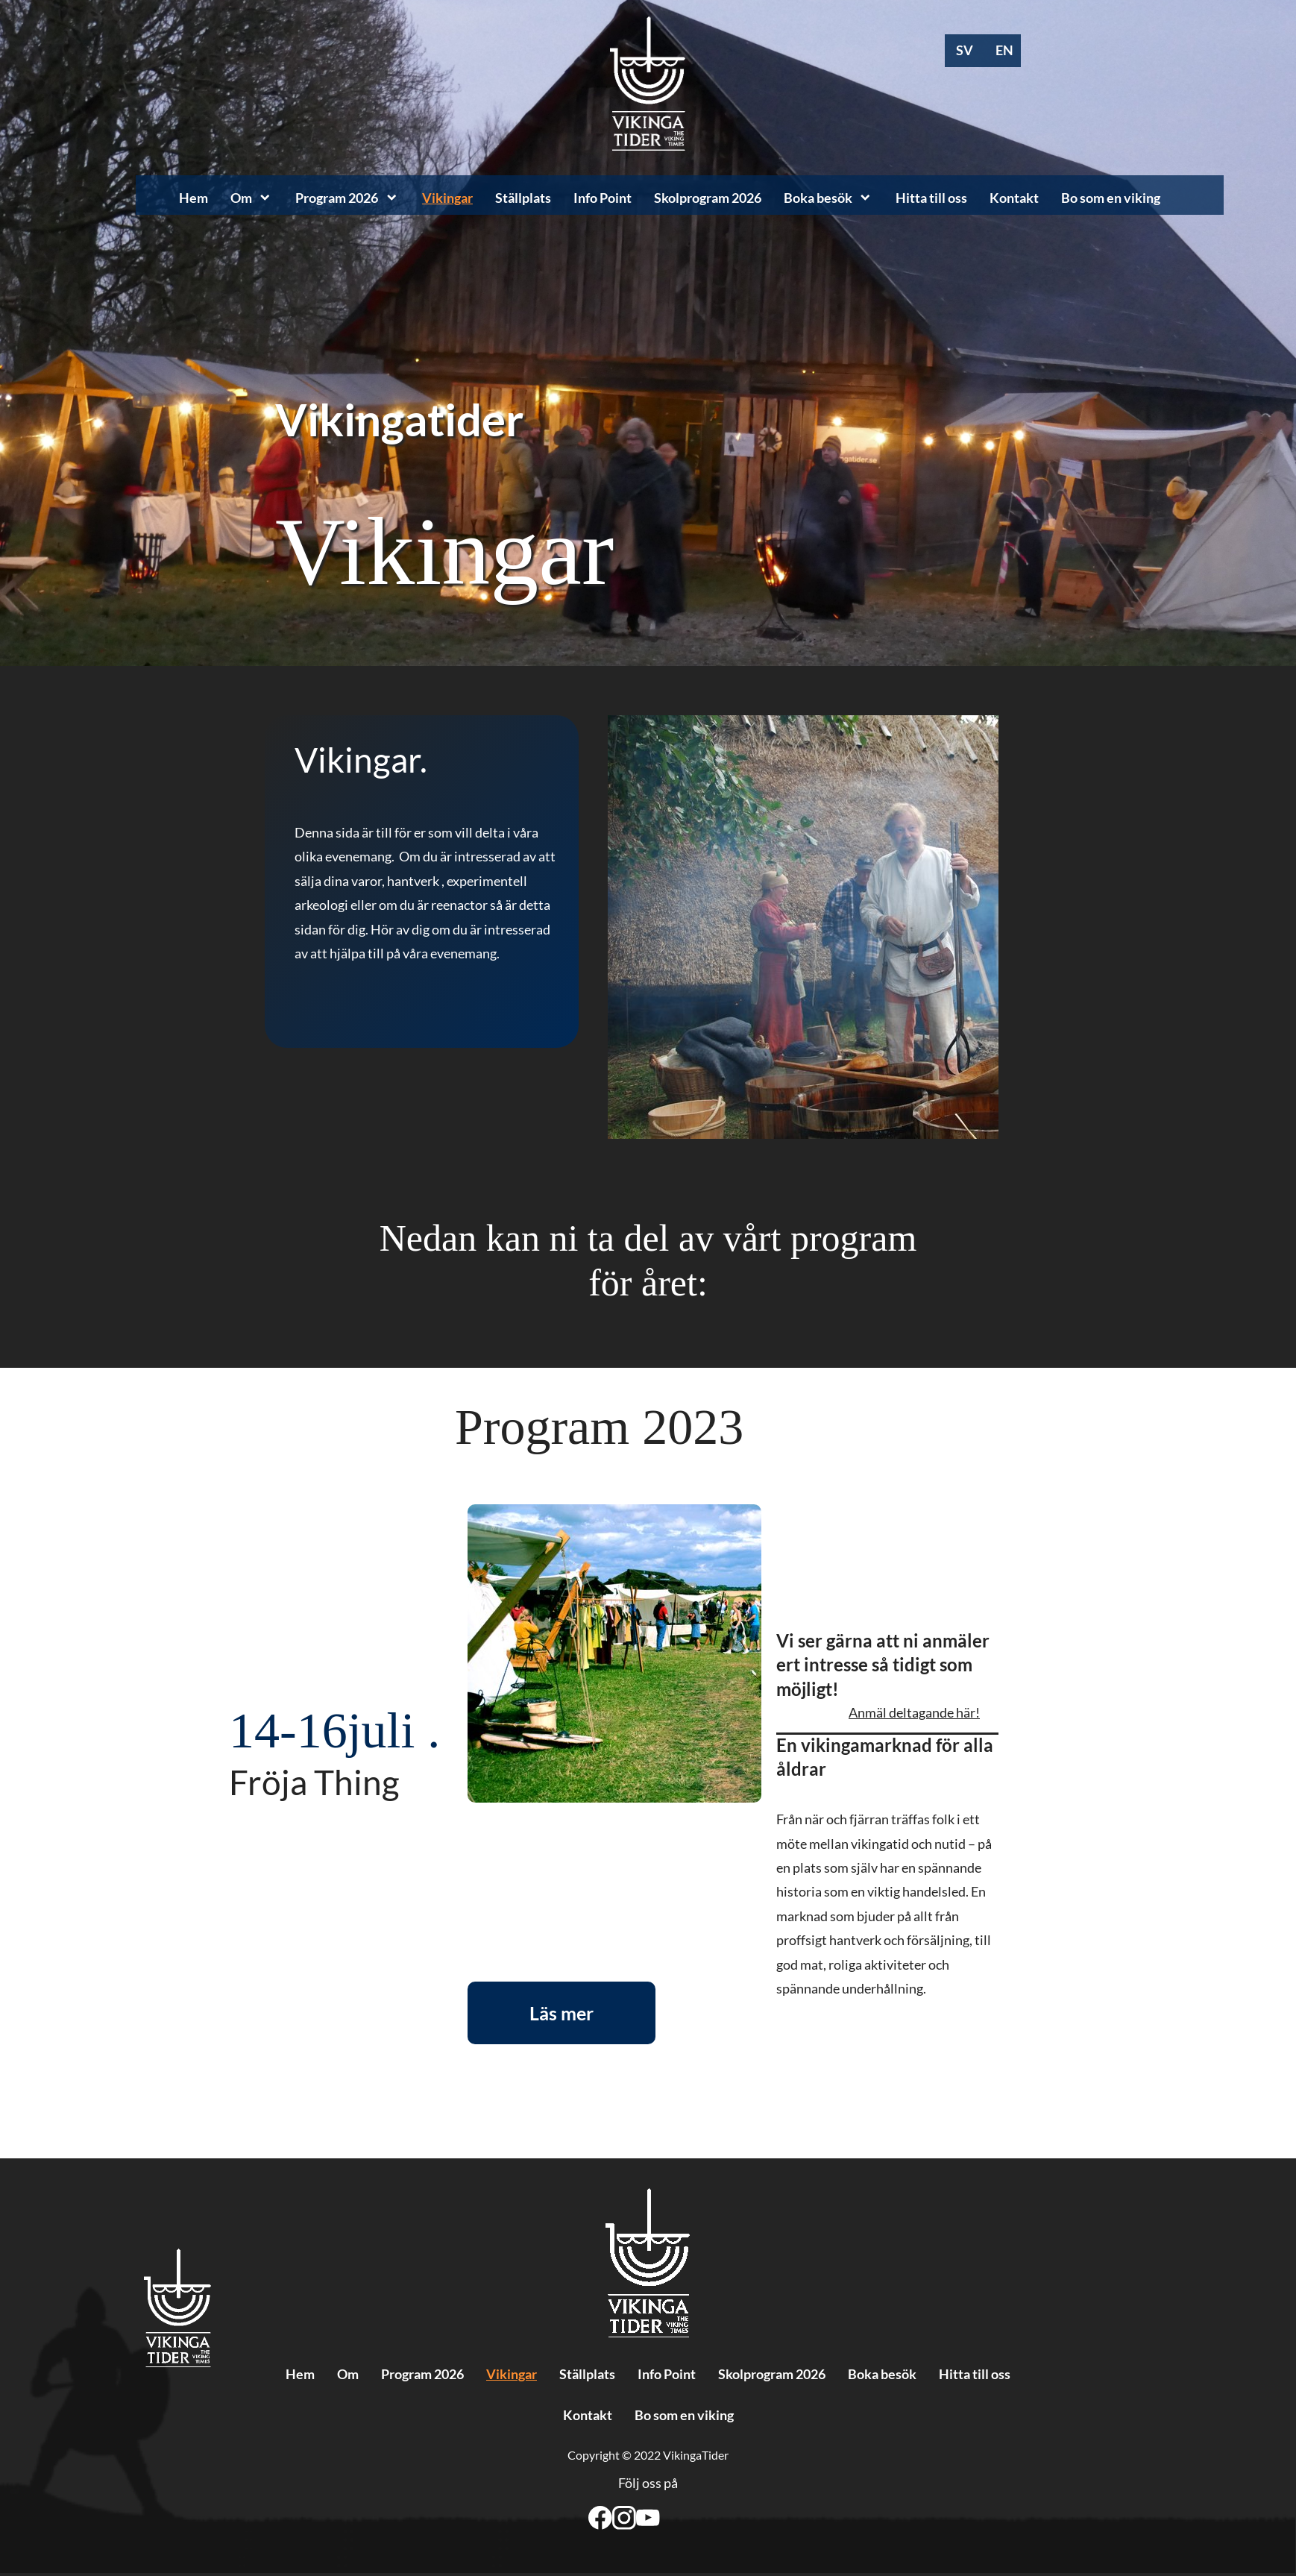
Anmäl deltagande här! (914, 1712)
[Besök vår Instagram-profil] (624, 2518)
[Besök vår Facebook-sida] (600, 2518)
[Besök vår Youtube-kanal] (648, 2518)
